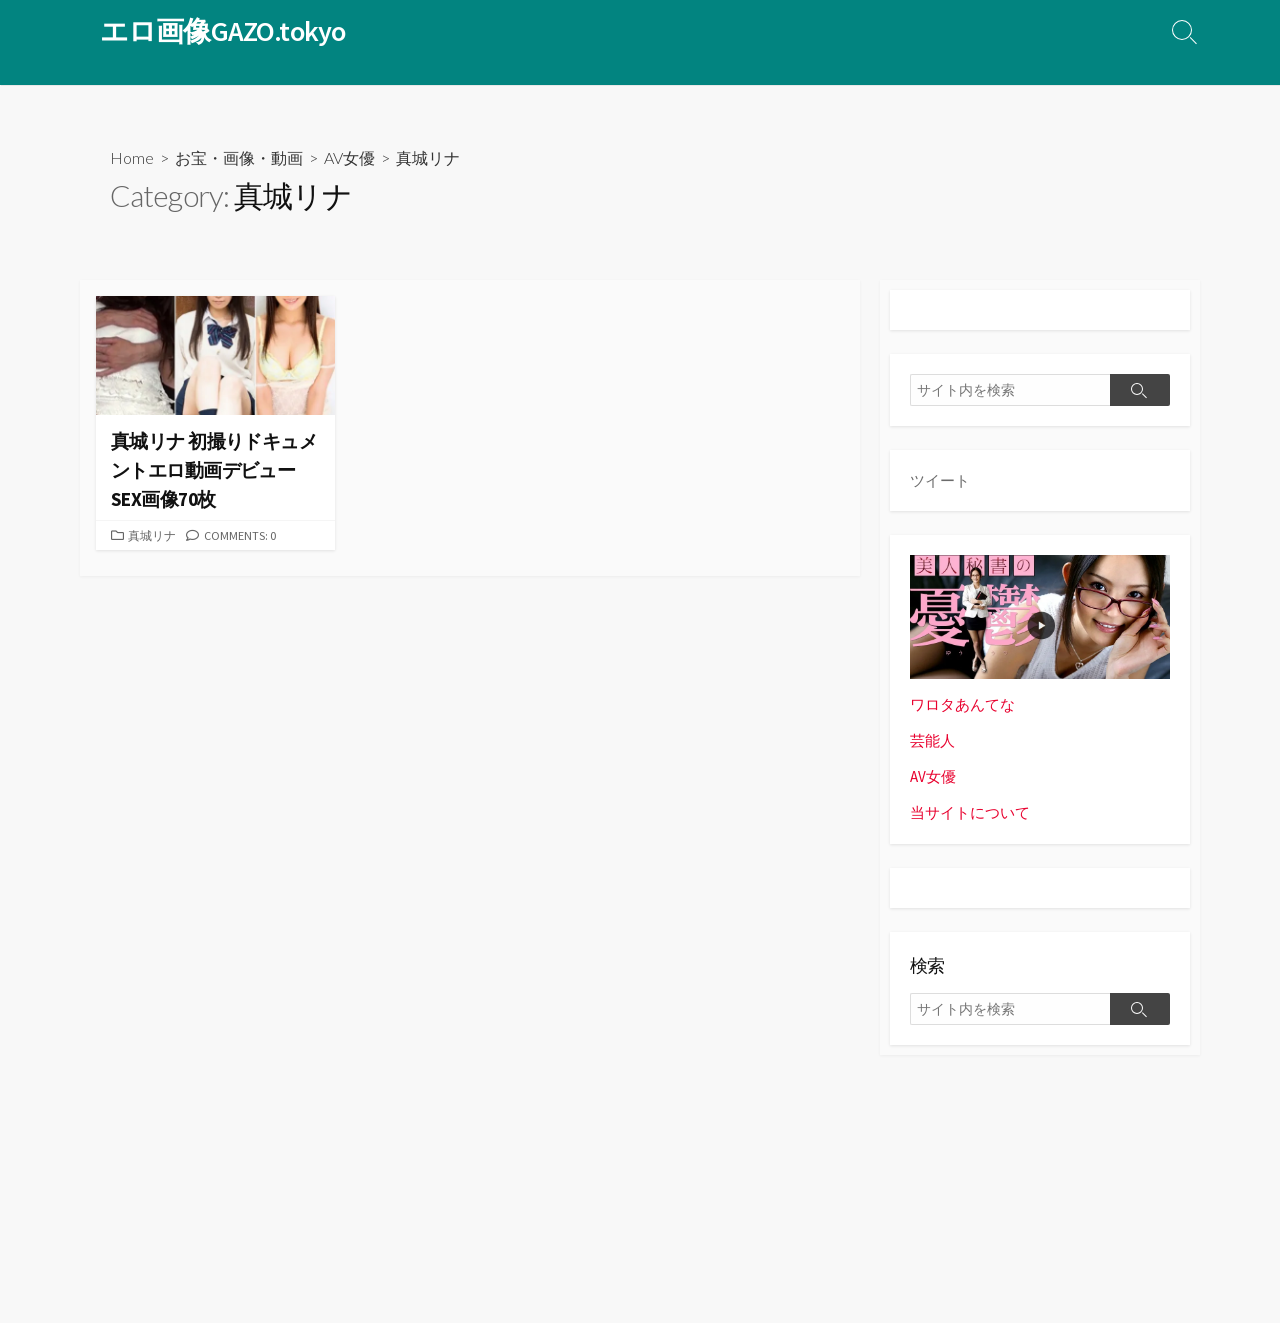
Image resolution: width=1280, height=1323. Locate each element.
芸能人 (932, 740)
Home (132, 157)
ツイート (940, 480)
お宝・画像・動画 (239, 157)
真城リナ (154, 535)
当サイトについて (970, 813)
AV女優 (349, 157)
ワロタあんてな (962, 704)
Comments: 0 (245, 535)
